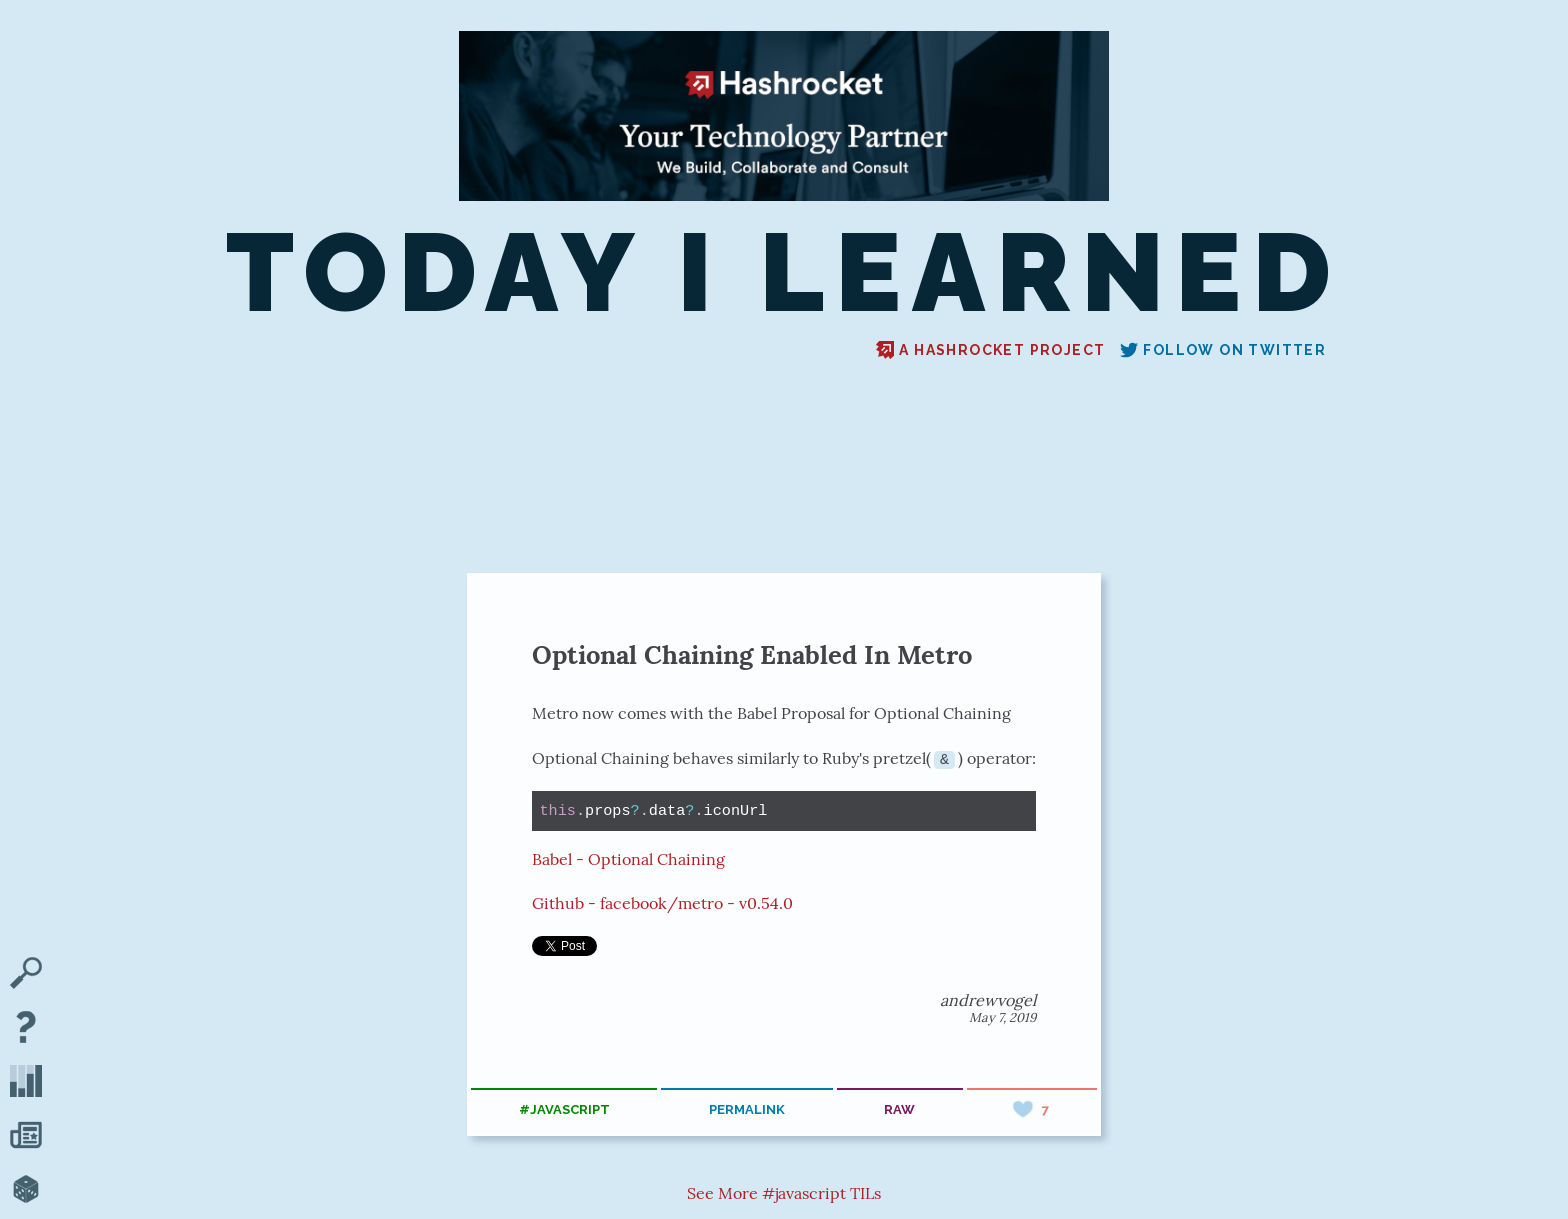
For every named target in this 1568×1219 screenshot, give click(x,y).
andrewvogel (988, 1000)
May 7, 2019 (1002, 1017)
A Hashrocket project (990, 350)
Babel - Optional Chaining (628, 858)
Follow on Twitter (1223, 350)
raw (899, 1109)
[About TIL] (26, 1029)
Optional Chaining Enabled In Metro (752, 654)
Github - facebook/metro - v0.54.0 (662, 903)
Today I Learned (784, 273)
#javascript (564, 1109)
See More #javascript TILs (784, 1193)
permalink (747, 1109)
